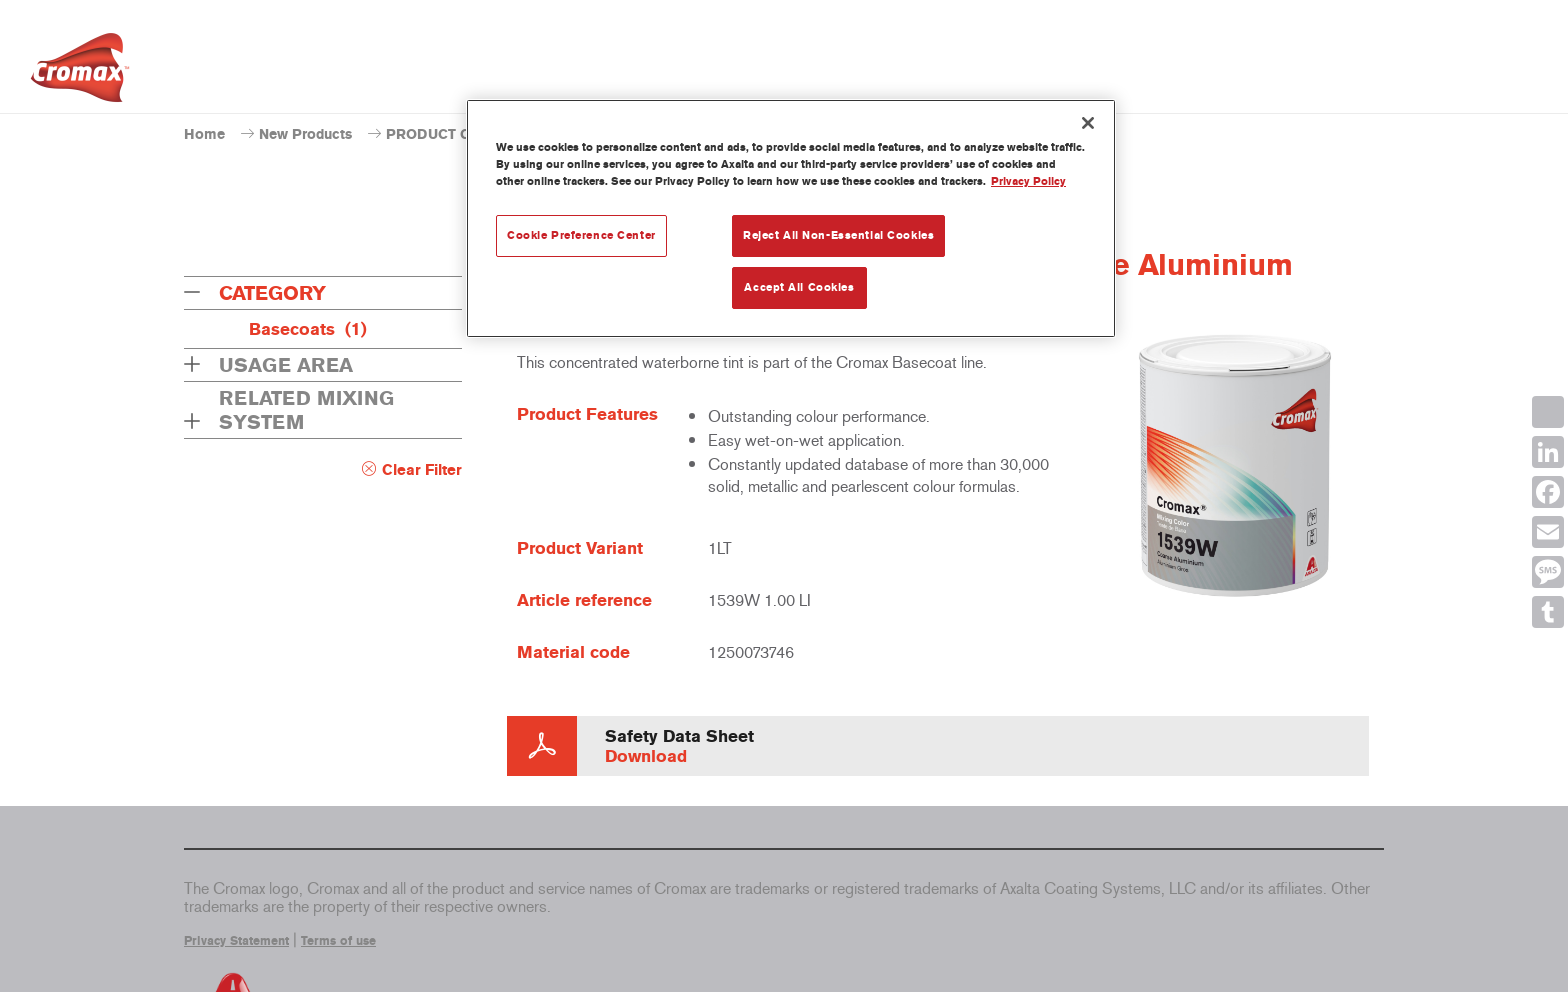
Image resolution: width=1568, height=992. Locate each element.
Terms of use (338, 941)
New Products (305, 134)
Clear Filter (422, 470)
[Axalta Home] (80, 73)
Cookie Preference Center (581, 235)
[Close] (1088, 123)
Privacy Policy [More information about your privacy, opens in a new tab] (1028, 181)
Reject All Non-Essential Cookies (838, 235)
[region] (791, 218)
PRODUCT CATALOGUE (466, 134)
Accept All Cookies (799, 287)
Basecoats (308, 329)
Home (204, 134)
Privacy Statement (236, 941)
